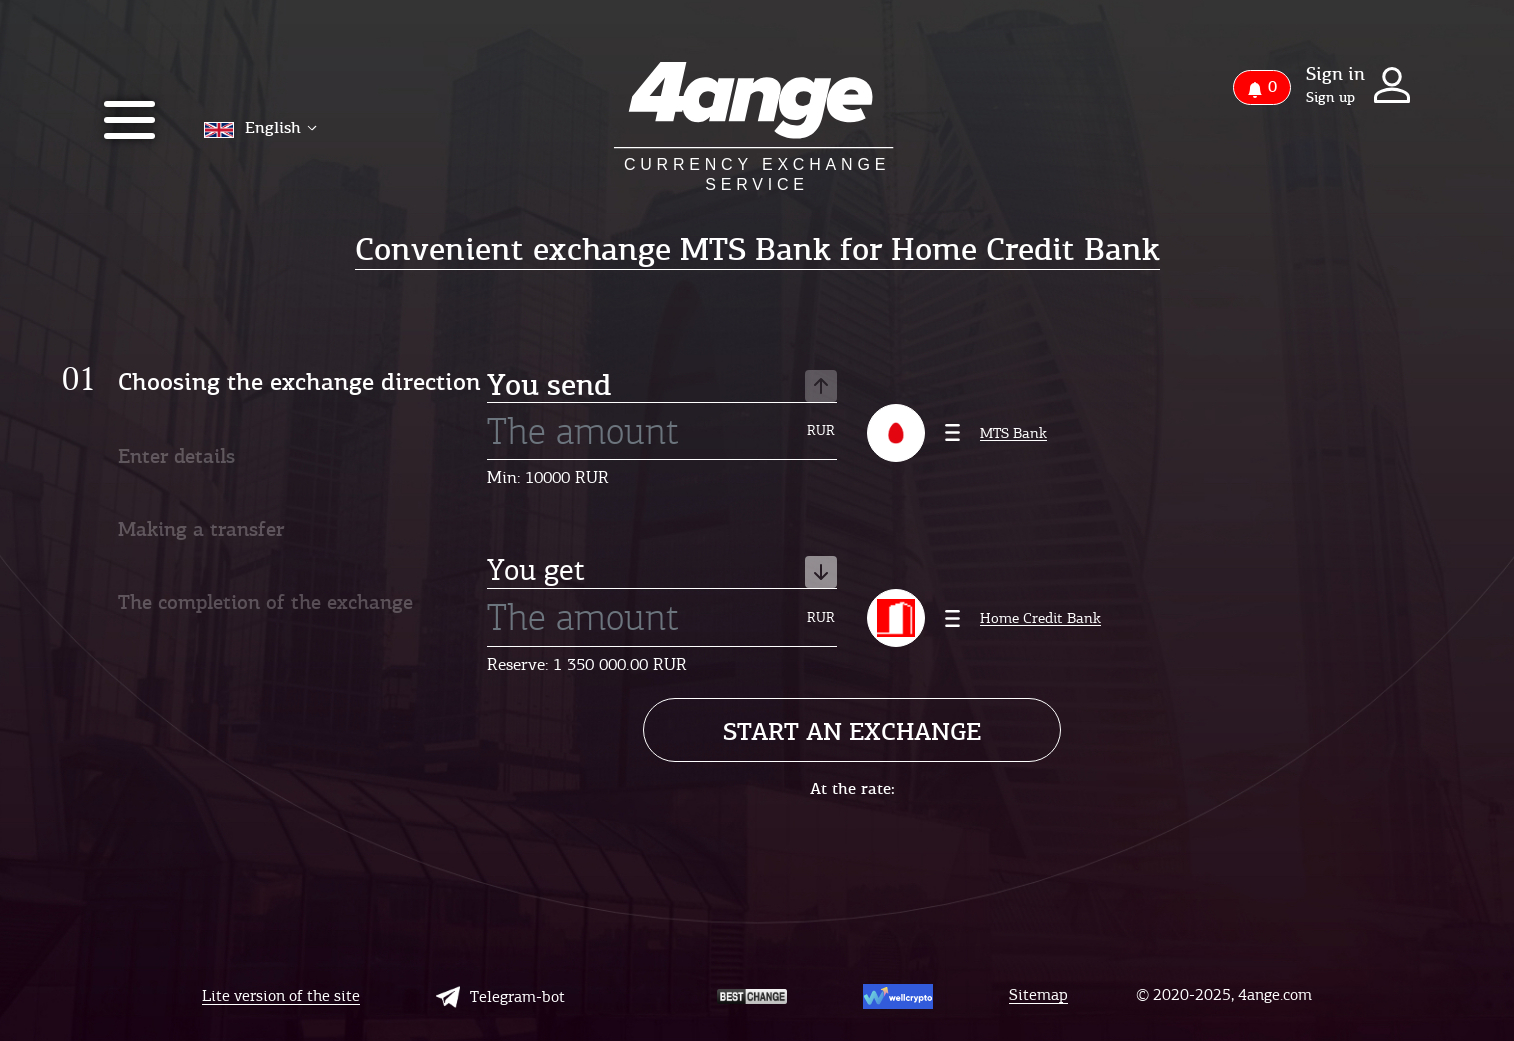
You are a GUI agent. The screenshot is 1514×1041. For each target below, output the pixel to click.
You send (662, 386)
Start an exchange (852, 731)
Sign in (1335, 74)
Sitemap (1038, 995)
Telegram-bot (500, 997)
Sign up (1330, 98)
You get (662, 572)
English (260, 127)
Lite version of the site (281, 996)
